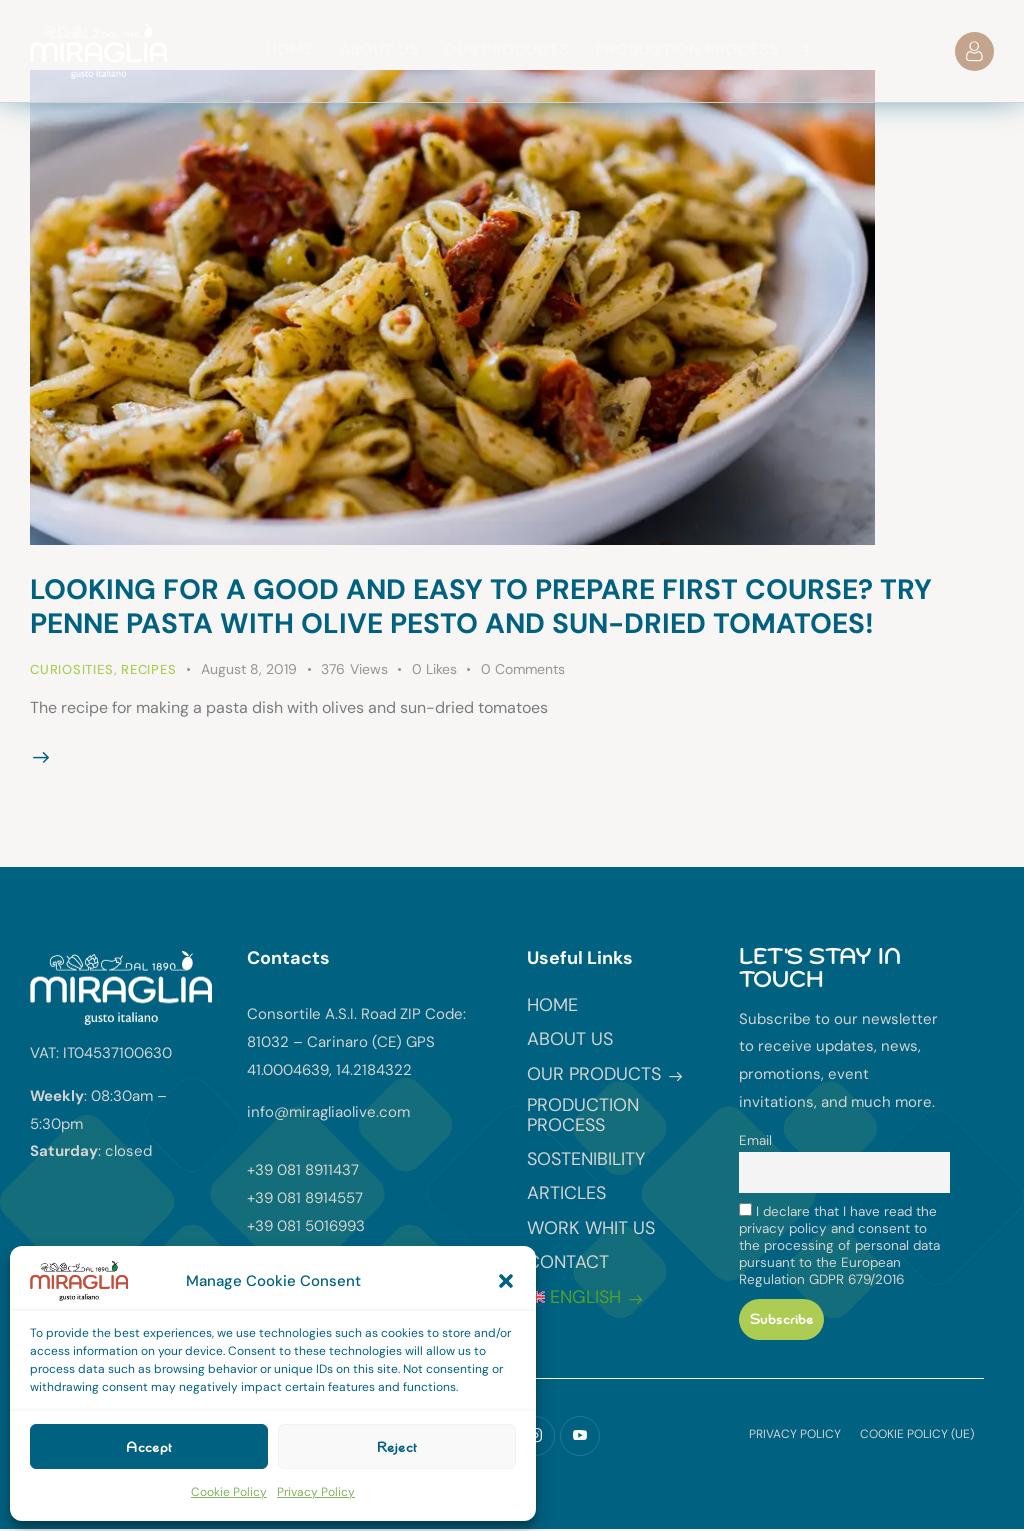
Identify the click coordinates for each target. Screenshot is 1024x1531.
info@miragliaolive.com (328, 1112)
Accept (149, 1447)
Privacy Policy (316, 1492)
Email (755, 1140)
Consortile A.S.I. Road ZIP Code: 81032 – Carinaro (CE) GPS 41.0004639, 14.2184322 (356, 1042)
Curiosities (72, 669)
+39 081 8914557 (305, 1198)
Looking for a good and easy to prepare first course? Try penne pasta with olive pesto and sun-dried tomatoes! (481, 606)
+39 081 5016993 (306, 1226)
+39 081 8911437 (303, 1170)
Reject (397, 1447)
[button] (506, 1281)
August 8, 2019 (249, 669)
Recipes (148, 669)
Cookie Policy (229, 1492)
